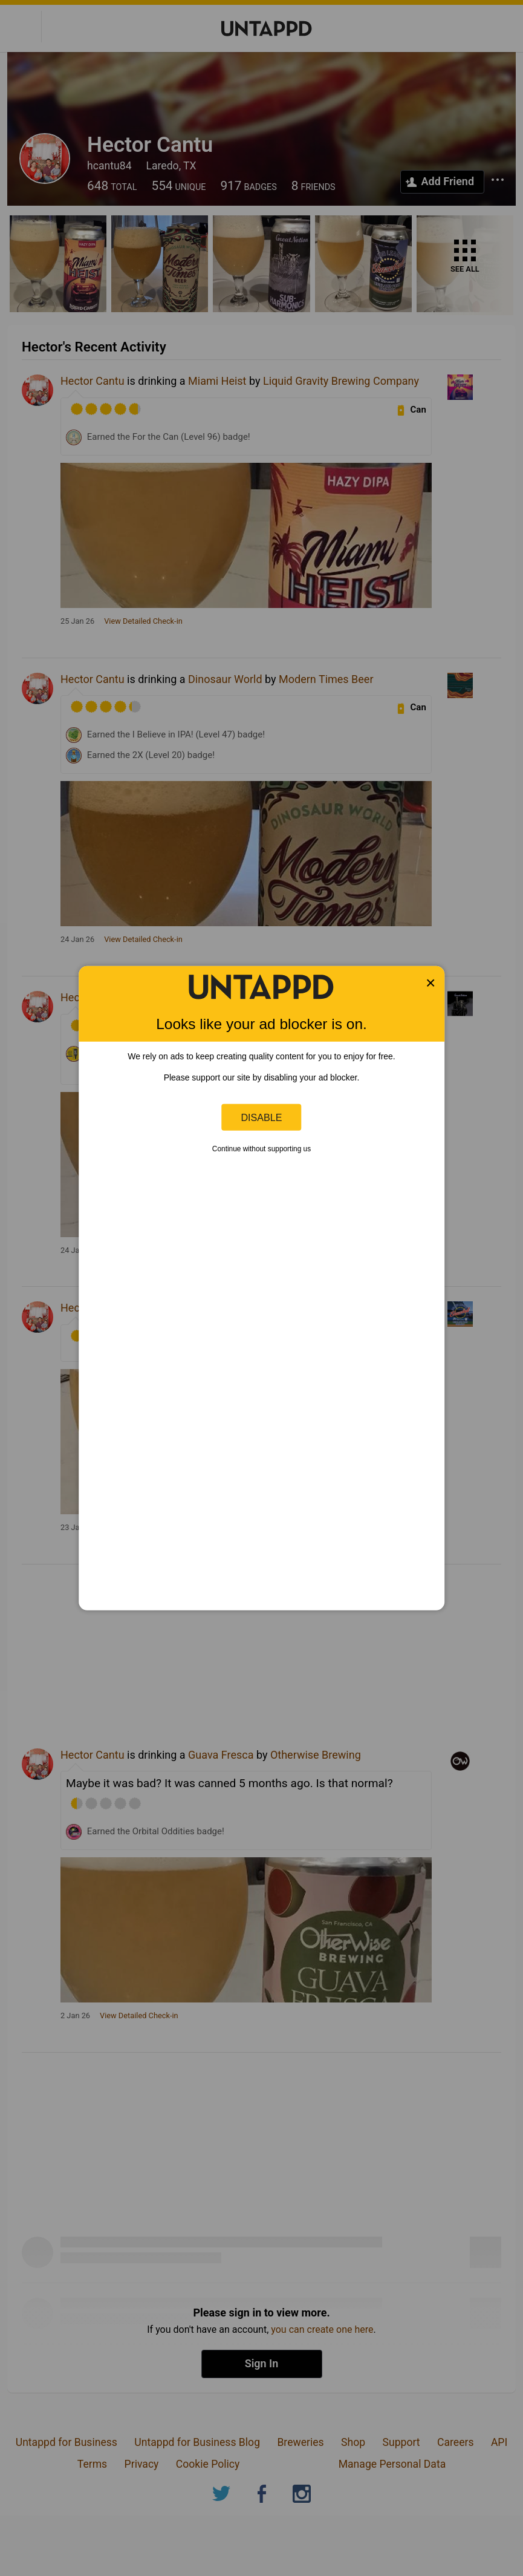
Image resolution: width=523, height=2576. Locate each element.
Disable (261, 1116)
